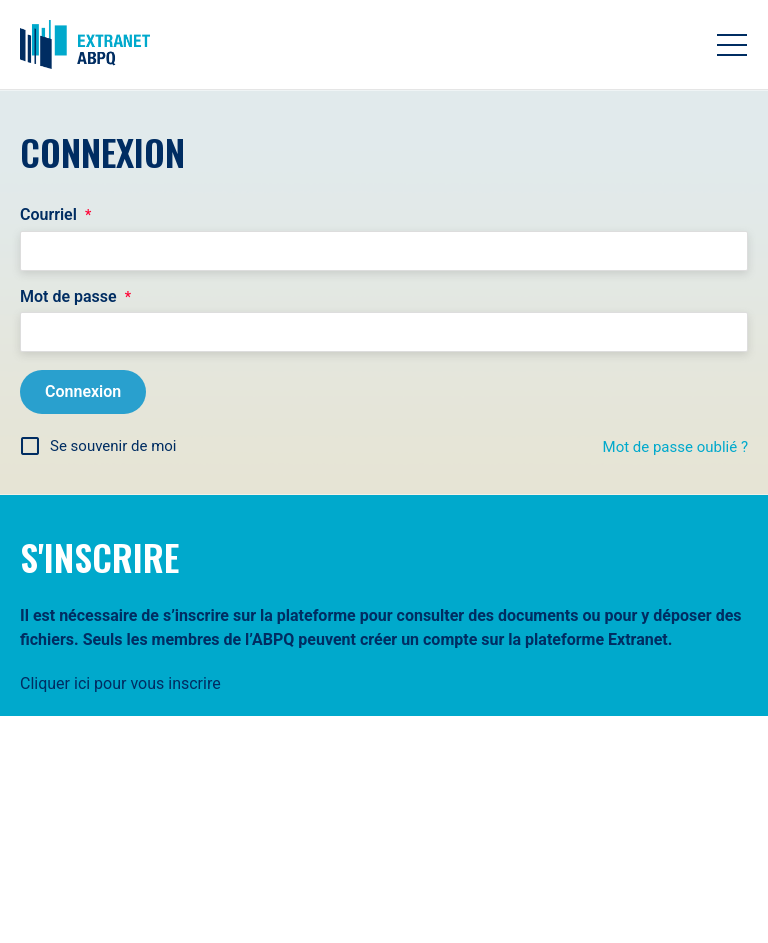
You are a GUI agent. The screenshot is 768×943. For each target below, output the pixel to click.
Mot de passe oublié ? (675, 447)
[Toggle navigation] (732, 45)
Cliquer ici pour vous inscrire (120, 683)
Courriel (55, 215)
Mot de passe (75, 297)
